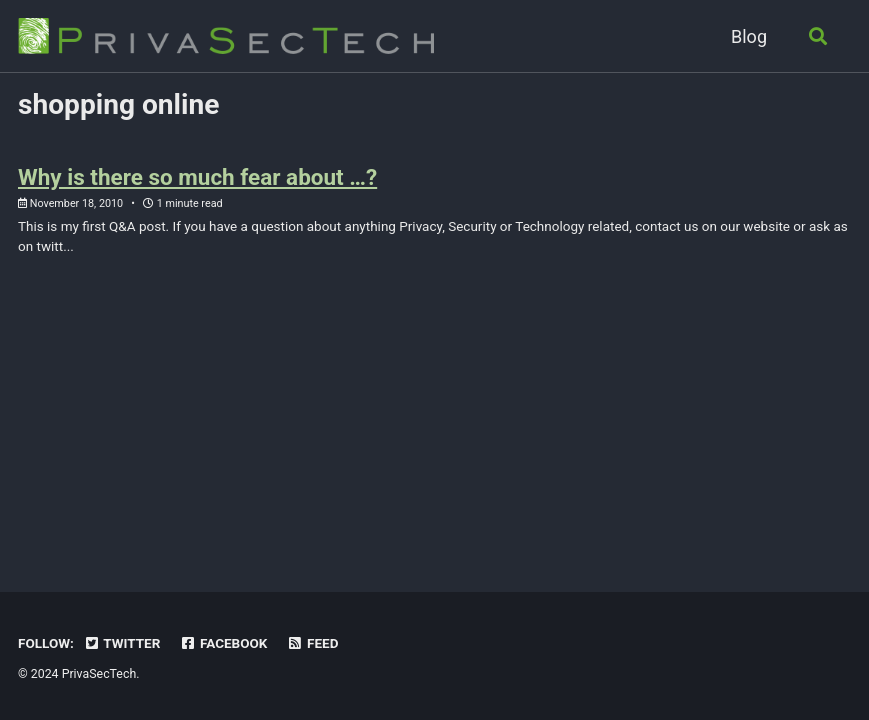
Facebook (224, 643)
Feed (313, 643)
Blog (749, 36)
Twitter (121, 643)
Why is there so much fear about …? (197, 177)
